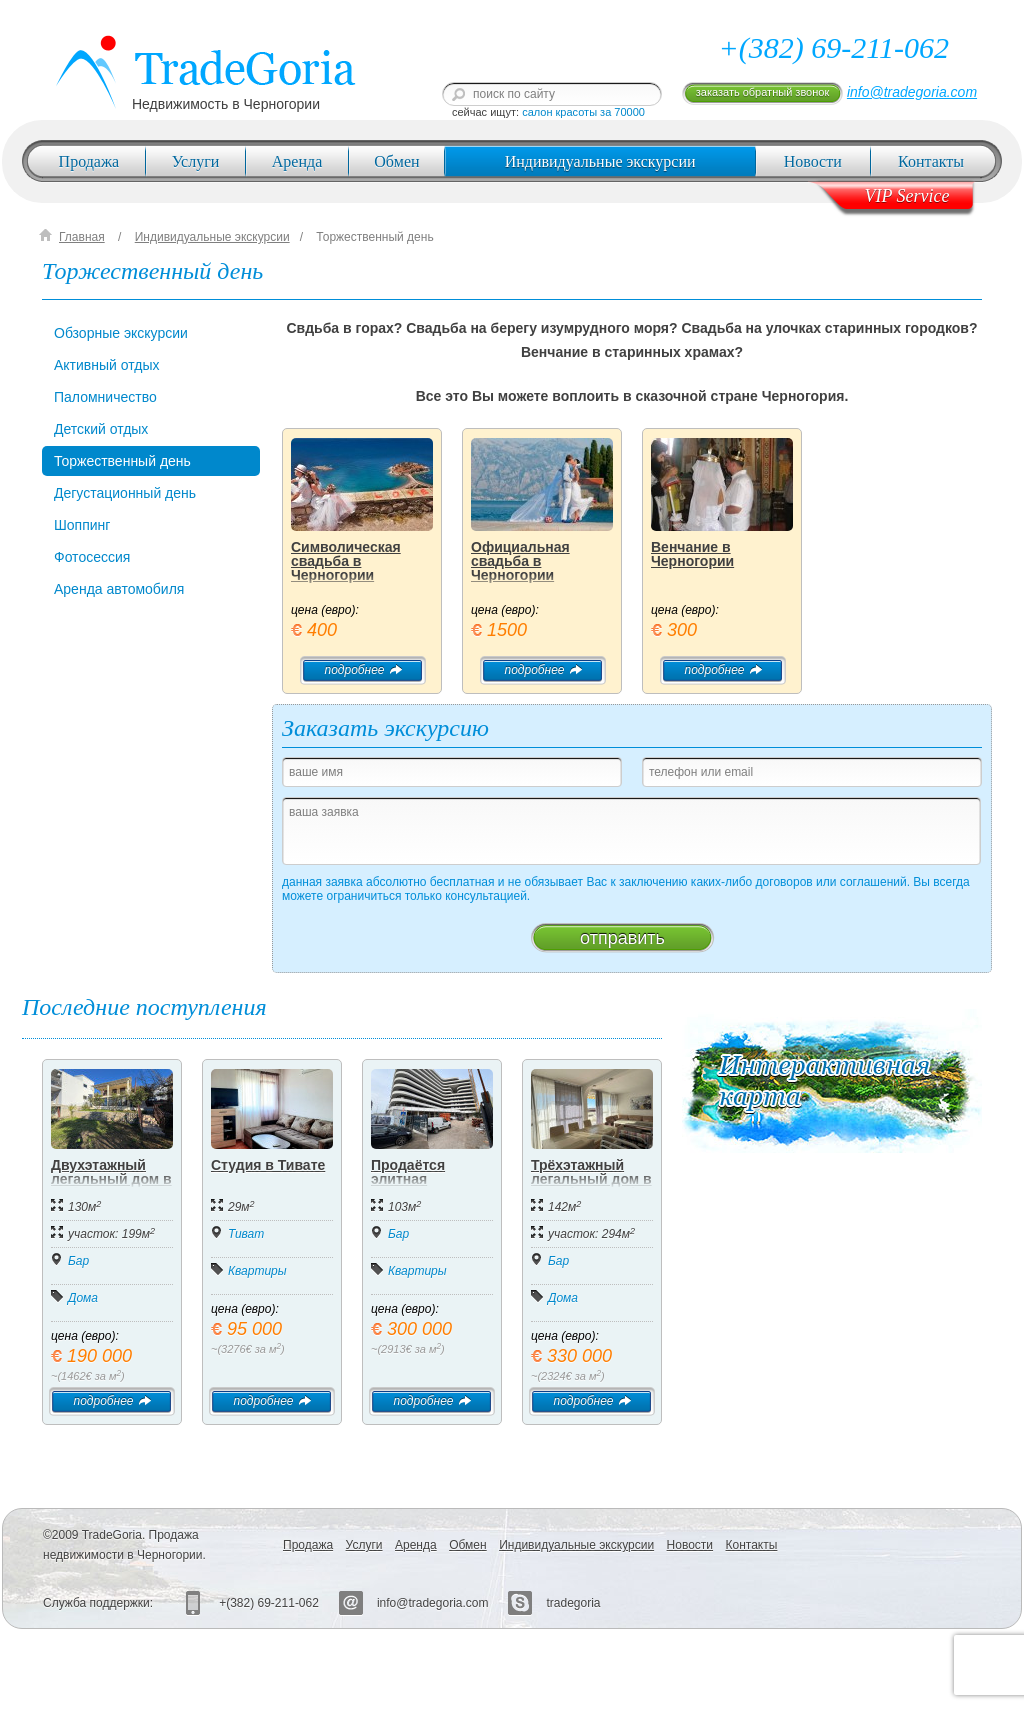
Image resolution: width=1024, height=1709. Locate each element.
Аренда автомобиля (119, 589)
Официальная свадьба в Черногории (520, 561)
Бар (78, 1261)
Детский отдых (101, 429)
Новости (813, 161)
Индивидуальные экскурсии (600, 161)
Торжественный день (374, 237)
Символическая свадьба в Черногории (346, 561)
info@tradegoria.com (912, 92)
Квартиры (257, 1271)
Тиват (246, 1234)
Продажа (89, 161)
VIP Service (906, 196)
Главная (82, 237)
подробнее (362, 670)
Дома (83, 1298)
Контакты (931, 161)
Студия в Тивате (268, 1165)
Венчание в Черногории (692, 554)
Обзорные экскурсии (121, 333)
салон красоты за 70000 (583, 112)
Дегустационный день (125, 493)
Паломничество (105, 397)
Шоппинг (82, 525)
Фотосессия (92, 557)
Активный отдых (106, 365)
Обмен (396, 161)
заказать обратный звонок (762, 92)
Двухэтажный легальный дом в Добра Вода (111, 1179)
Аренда (297, 161)
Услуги (196, 161)
